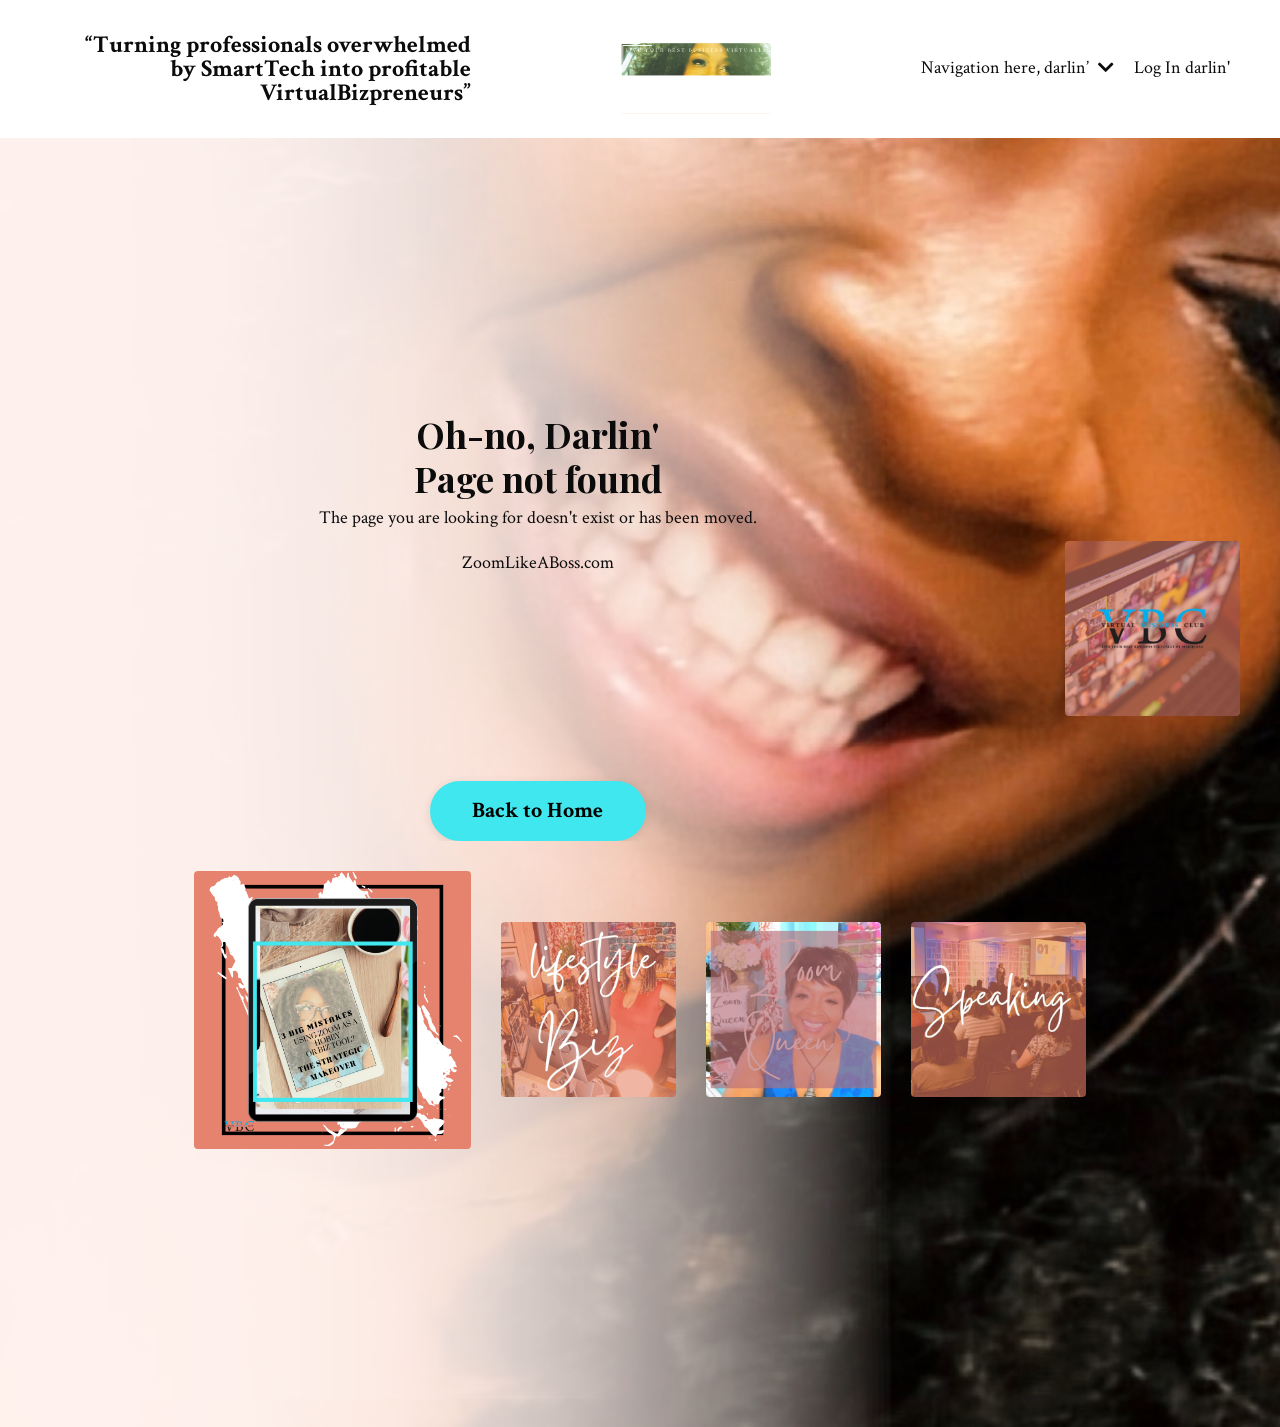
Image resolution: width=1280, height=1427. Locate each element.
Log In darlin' (1182, 67)
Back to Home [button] (538, 810)
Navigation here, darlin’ (1017, 67)
